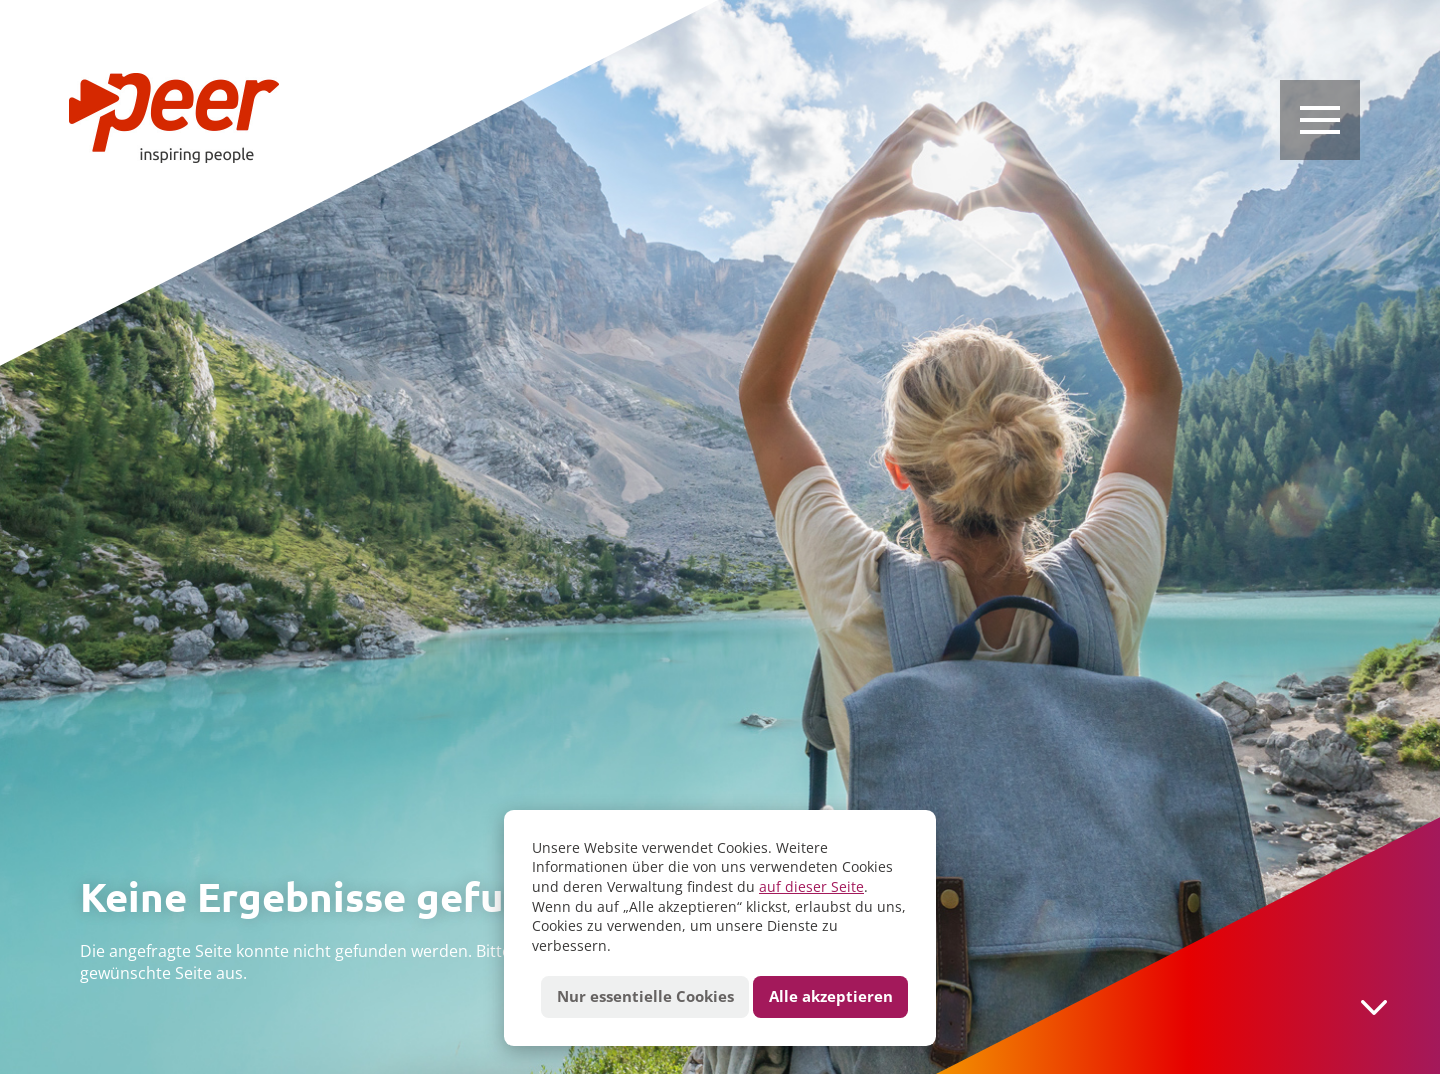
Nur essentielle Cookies (645, 996)
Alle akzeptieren (831, 996)
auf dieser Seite (811, 886)
